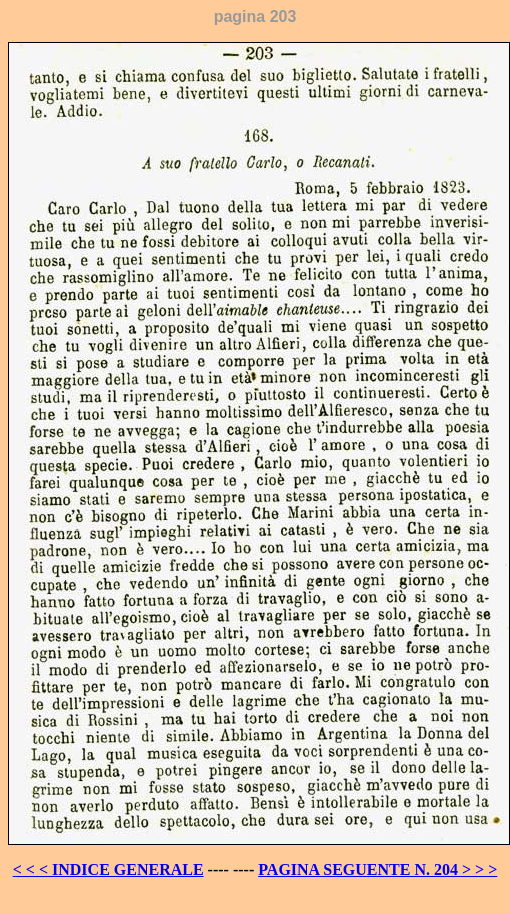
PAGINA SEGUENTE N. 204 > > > (377, 869)
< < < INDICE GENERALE (108, 869)
